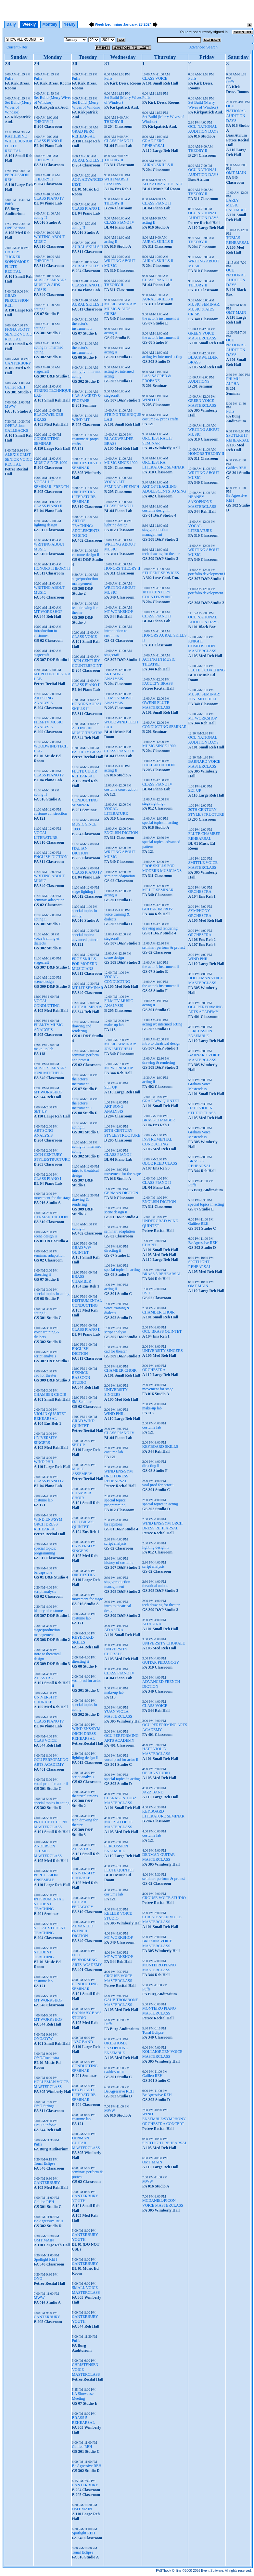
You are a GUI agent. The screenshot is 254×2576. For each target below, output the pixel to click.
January (129, 24)
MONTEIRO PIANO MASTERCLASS (159, 1967)
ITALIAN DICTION (80, 850)
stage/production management (47, 1632)
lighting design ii (85, 1757)
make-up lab (43, 1049)
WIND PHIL (44, 1462)
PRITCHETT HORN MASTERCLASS (50, 1824)
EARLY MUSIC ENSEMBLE (236, 205)
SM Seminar (81, 1401)
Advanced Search (203, 47)
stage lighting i (83, 891)
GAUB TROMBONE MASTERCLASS (121, 2002)
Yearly (69, 24)
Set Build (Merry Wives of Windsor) (18, 107)
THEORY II (43, 121)
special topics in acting (52, 1293)
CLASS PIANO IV (49, 198)
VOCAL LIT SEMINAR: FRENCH (51, 484)
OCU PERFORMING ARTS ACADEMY (51, 1762)
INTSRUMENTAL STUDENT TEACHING (49, 1904)
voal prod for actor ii (158, 1485)
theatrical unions (85, 1796)
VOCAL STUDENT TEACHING (50, 1930)
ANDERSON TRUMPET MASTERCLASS (48, 1851)
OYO (38, 2278)
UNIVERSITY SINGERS (45, 1440)
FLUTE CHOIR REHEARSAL (84, 773)
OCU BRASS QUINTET (82, 1524)
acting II (40, 217)
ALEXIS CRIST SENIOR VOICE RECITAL (18, 459)
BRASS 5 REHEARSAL (83, 2420)
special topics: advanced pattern (85, 937)
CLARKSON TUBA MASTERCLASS (120, 1800)
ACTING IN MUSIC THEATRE (87, 730)
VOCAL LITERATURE (45, 835)
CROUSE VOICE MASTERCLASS (118, 1978)
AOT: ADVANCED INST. (163, 184)
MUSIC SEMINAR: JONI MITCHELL (50, 1070)
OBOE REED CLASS (159, 1163)
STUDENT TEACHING (44, 1954)
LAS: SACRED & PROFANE (86, 398)
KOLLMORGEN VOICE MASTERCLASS (162, 2054)
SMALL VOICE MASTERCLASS (86, 2290)
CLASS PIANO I (47, 1178)
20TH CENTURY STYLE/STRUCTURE (52, 1157)
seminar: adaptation (49, 900)
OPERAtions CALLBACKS (16, 428)
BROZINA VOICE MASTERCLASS (157, 1943)
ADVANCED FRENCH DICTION (82, 1931)
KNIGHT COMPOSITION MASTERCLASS (202, 646)
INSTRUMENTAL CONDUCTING (87, 1303)
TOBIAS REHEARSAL (237, 240)
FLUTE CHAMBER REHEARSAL (204, 836)
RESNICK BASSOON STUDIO (81, 1377)
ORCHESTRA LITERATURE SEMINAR (83, 497)
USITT (147, 1293)
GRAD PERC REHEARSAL (83, 134)
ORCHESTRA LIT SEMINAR (87, 465)
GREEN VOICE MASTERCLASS (202, 335)
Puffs (9, 78)
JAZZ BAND (82, 2042)
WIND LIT (80, 419)
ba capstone (43, 1572)
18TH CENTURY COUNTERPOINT (87, 663)
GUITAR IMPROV (87, 1007)
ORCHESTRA (83, 1575)
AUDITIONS (199, 381)
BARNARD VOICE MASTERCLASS (204, 764)
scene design (44, 981)
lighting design (45, 525)
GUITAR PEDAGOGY (82, 1904)
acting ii (40, 309)
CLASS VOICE (84, 636)
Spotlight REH (45, 2259)
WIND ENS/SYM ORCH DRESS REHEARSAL (48, 1524)
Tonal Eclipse (44, 2163)
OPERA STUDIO (156, 1773)
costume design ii (85, 554)
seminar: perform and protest (85, 1057)
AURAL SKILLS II (87, 160)
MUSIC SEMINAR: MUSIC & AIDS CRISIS (50, 285)
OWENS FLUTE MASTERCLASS (156, 705)
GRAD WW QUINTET (81, 1250)
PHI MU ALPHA (233, 381)
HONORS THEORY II (52, 568)
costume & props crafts (160, 419)
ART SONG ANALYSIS (43, 700)
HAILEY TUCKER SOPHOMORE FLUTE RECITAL (17, 262)
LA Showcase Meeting (82, 2396)
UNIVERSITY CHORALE (45, 1699)
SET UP (40, 1111)
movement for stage (87, 1599)
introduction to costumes (45, 633)
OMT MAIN (44, 2240)
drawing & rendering (80, 1202)
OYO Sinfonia (45, 2125)
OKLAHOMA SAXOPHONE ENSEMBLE (116, 2048)
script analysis (45, 1356)
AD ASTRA (43, 1678)
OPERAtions (15, 228)
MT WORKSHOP (48, 611)
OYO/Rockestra (46, 2057)
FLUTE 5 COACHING (206, 670)
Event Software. (212, 2570)
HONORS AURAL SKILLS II (87, 706)
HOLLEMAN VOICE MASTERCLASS (51, 2084)
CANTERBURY (18, 363)
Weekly (29, 24)
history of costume (48, 1610)
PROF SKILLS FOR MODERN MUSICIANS (84, 964)
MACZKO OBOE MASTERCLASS (118, 1824)
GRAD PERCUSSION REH (17, 300)
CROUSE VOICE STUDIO (164, 1898)
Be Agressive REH (48, 2221)
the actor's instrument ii (82, 326)
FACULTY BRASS (87, 752)
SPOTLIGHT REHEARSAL (164, 2143)
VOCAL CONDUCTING (46, 1003)
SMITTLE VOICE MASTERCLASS (203, 865)
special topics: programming (45, 1550)
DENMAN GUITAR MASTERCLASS (86, 2143)
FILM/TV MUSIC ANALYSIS (48, 724)
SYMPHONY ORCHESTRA (199, 913)
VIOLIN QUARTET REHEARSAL (50, 1416)
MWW (10, 406)
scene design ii (45, 1236)
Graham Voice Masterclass (199, 1086)
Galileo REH (15, 387)
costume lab (43, 1500)
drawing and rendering (81, 1028)
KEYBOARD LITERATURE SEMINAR (83, 2095)
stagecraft (41, 371)
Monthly (50, 24)
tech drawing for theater (161, 553)
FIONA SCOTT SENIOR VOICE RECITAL (18, 334)
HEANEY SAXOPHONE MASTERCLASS (202, 502)
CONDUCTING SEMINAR (46, 441)
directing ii (42, 1274)
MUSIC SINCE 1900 (50, 462)
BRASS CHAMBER (81, 1279)
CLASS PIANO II (48, 141)
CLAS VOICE (45, 1740)
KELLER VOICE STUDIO (118, 1916)
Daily (11, 24)
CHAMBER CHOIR (50, 1394)
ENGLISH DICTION (51, 856)
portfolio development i (206, 574)
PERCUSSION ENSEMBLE (45, 1877)
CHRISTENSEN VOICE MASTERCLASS (162, 1919)
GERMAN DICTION (51, 1217)
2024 (147, 24)
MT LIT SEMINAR (87, 987)
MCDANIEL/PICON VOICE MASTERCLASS (162, 2203)
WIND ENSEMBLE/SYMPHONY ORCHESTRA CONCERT (164, 2119)
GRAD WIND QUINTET (83, 1423)
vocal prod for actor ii (51, 1783)
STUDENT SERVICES (160, 573)
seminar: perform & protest (163, 947)
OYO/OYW (43, 2038)
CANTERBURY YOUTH (85, 2198)
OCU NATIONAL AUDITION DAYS (203, 129)
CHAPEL (150, 1245)
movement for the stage (52, 1198)
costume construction (50, 813)
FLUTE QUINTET (119, 1870)
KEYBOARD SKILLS (83, 1640)
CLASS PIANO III (87, 285)
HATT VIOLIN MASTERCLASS (156, 1751)
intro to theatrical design (161, 1043)
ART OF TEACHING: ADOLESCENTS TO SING (85, 528)
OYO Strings (44, 2106)
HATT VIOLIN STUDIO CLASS (202, 1110)
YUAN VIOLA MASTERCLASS (118, 1714)
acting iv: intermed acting (162, 356)
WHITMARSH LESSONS (116, 181)
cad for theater (45, 1375)
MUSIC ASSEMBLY (82, 1471)
